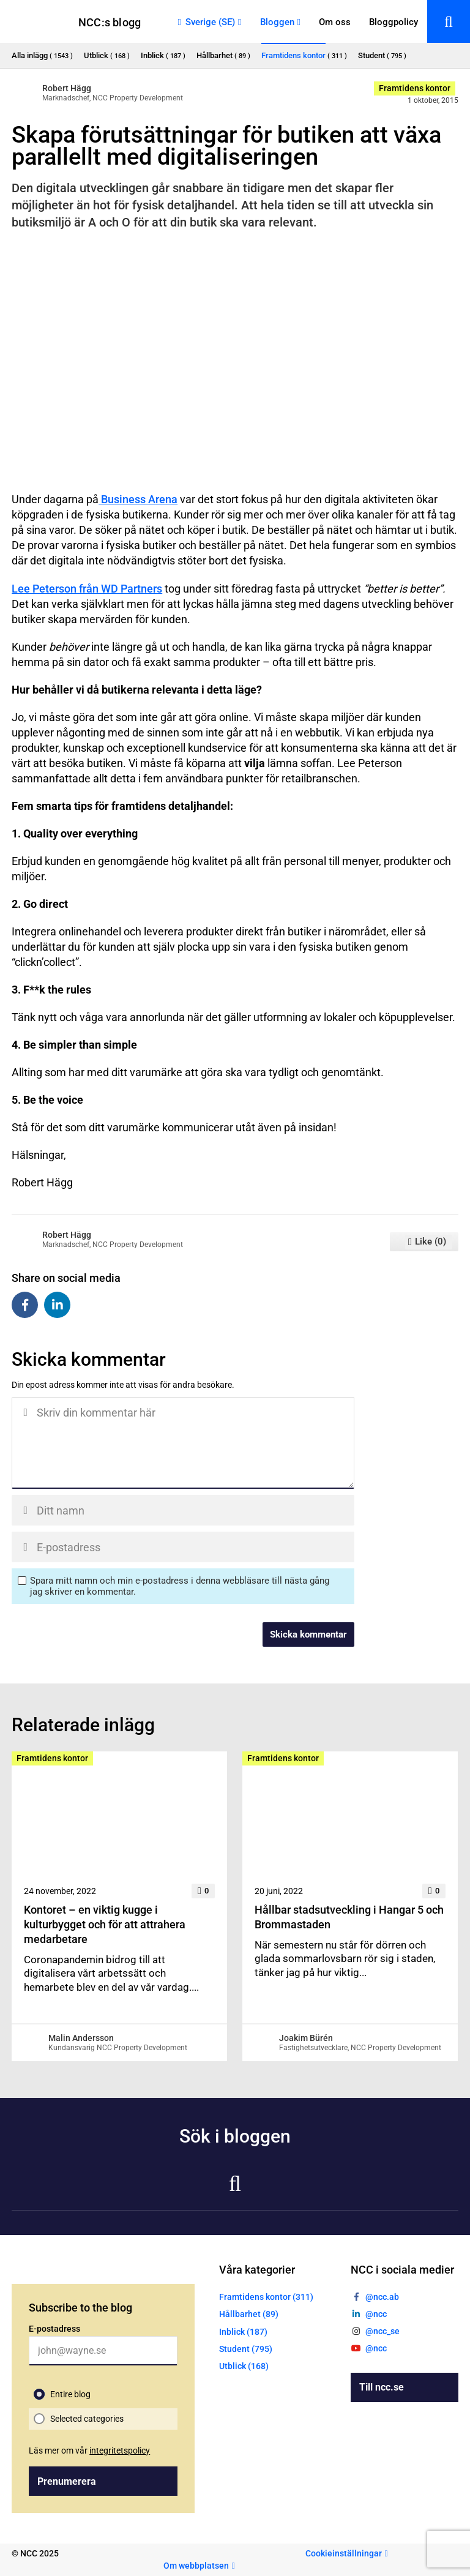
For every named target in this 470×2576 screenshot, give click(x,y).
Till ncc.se (381, 2387)
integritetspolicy (119, 2450)
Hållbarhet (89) (248, 2314)
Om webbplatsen (196, 2565)
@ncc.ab (382, 2297)
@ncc (376, 2314)
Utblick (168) (244, 2366)
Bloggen (277, 22)
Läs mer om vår (89, 2450)
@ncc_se (382, 2331)
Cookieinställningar (343, 2553)
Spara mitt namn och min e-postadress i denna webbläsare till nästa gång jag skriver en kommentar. (179, 1586)
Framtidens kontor (414, 88)
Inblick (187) (243, 2332)
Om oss (335, 22)
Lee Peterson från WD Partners (87, 588)
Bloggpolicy (393, 22)
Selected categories (87, 2419)
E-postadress (54, 2329)
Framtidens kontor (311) (266, 2297)
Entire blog (70, 2394)
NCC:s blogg (109, 22)
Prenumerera (66, 2481)
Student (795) (245, 2349)
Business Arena (138, 499)
